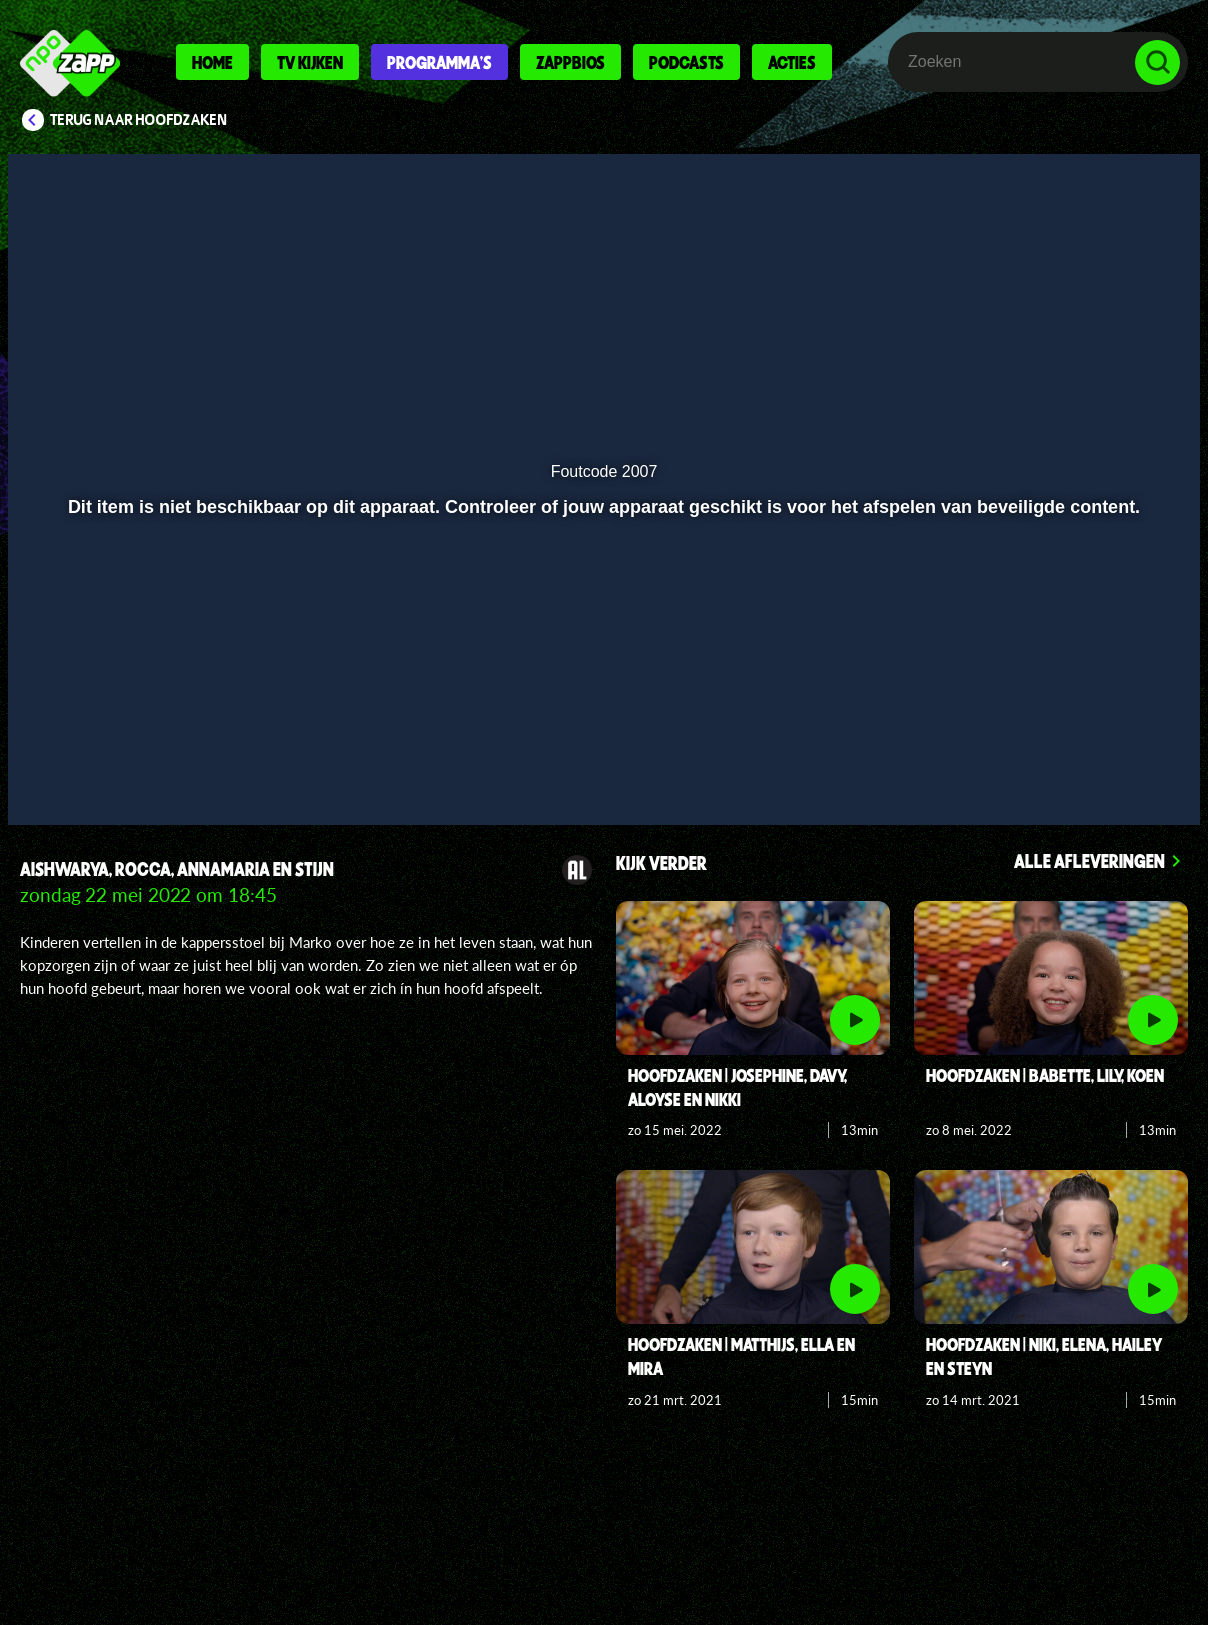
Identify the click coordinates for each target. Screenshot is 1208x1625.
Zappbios (570, 62)
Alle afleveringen (1089, 860)
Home (212, 62)
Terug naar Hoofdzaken (139, 120)
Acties (792, 62)
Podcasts (686, 62)
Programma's (439, 62)
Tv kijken (310, 62)
